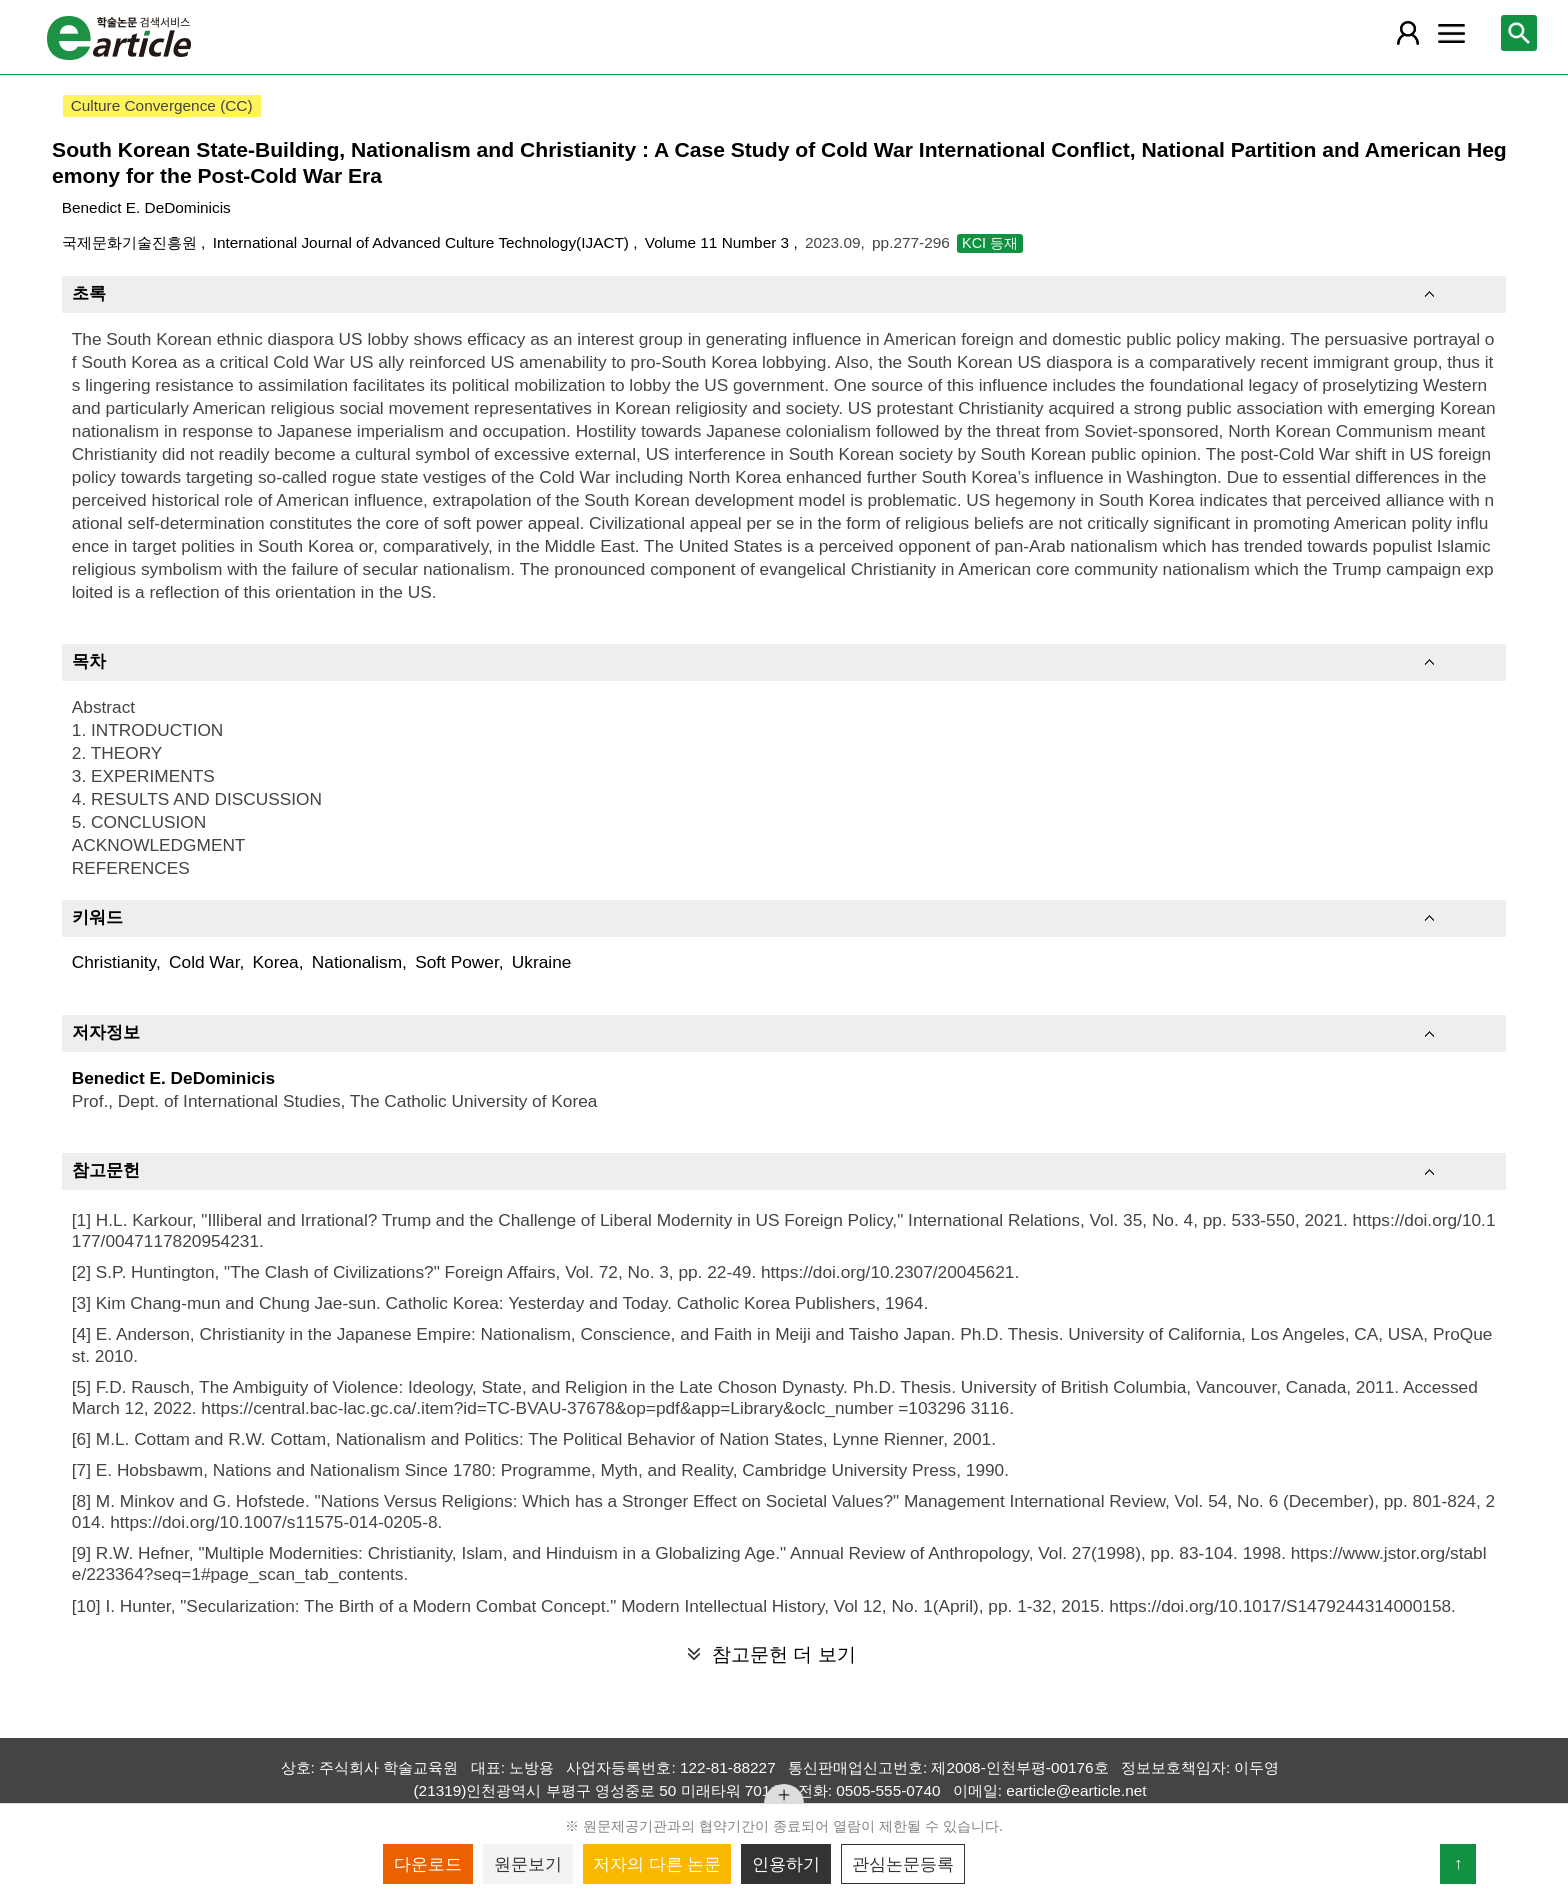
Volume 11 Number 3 (719, 242)
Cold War (204, 962)
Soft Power (457, 962)
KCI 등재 (990, 243)
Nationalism (357, 962)
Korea (276, 962)
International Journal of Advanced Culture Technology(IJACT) (423, 242)
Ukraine (542, 962)
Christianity (114, 962)
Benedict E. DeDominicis (146, 207)
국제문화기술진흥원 (131, 242)
